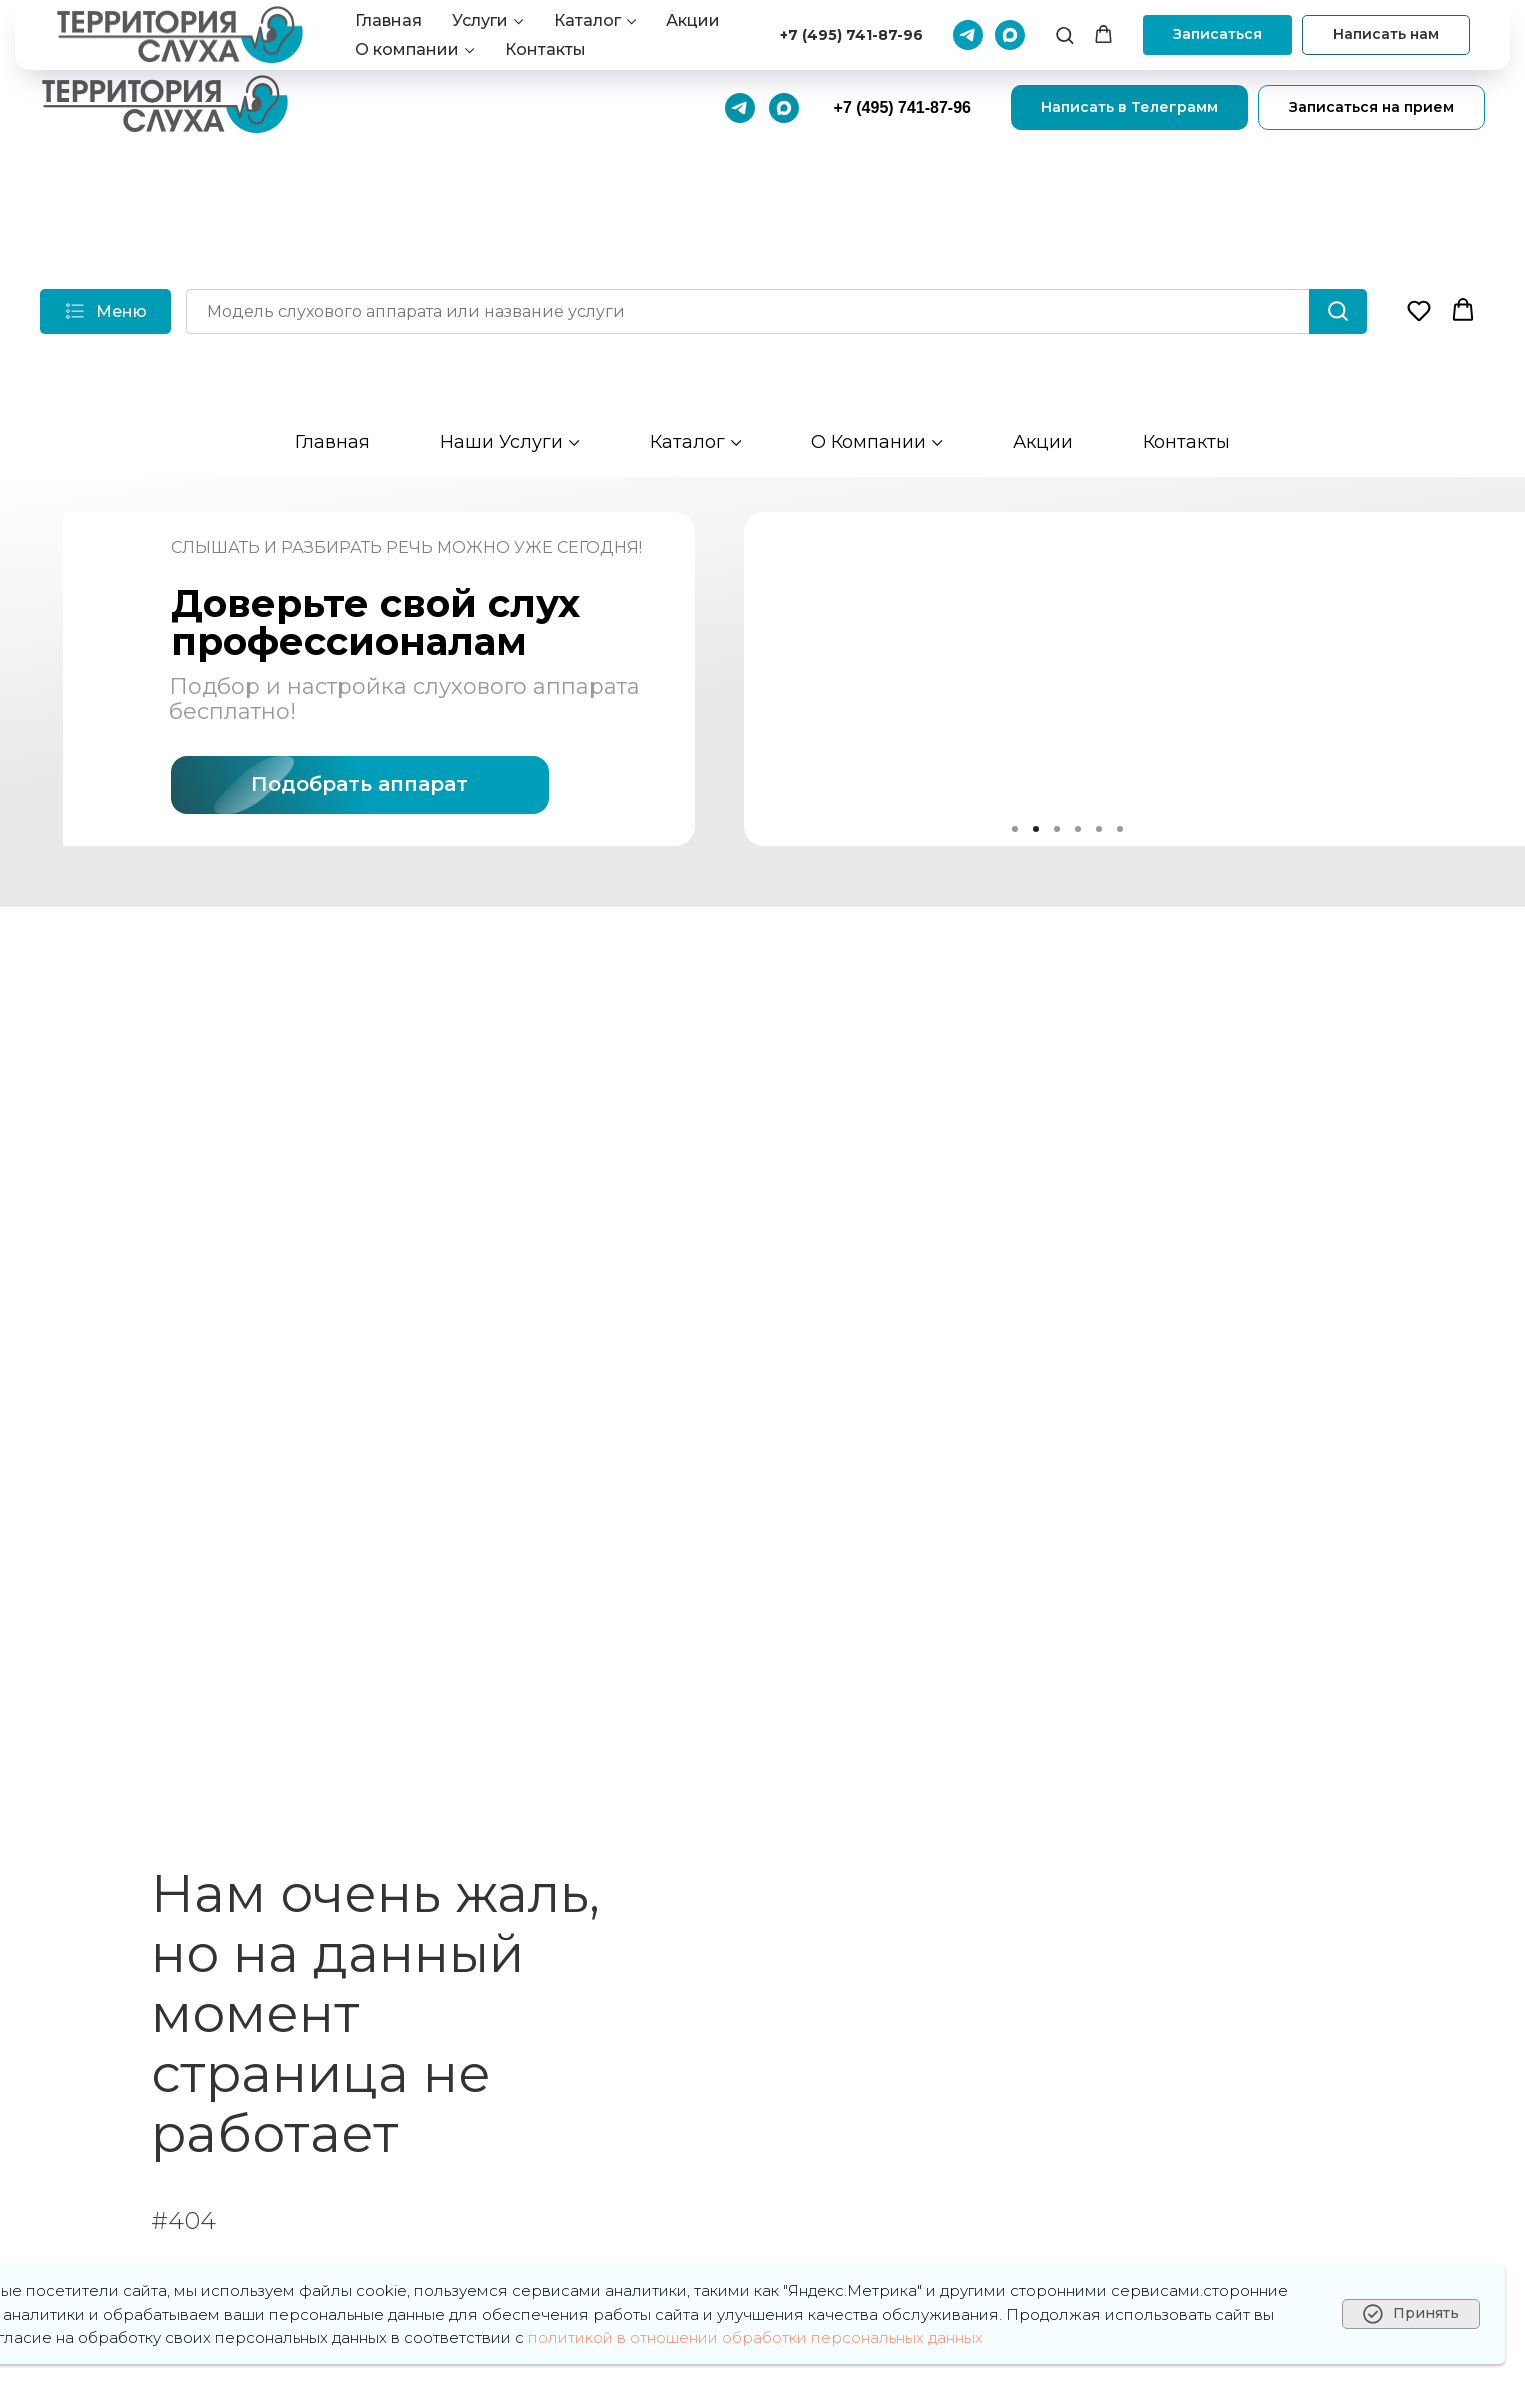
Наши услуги (501, 442)
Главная (332, 442)
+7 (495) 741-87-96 (902, 107)
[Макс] (784, 108)
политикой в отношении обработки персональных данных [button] (755, 2337)
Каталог (687, 442)
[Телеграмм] (740, 108)
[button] (1419, 310)
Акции (1043, 442)
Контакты (1186, 442)
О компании (868, 442)
